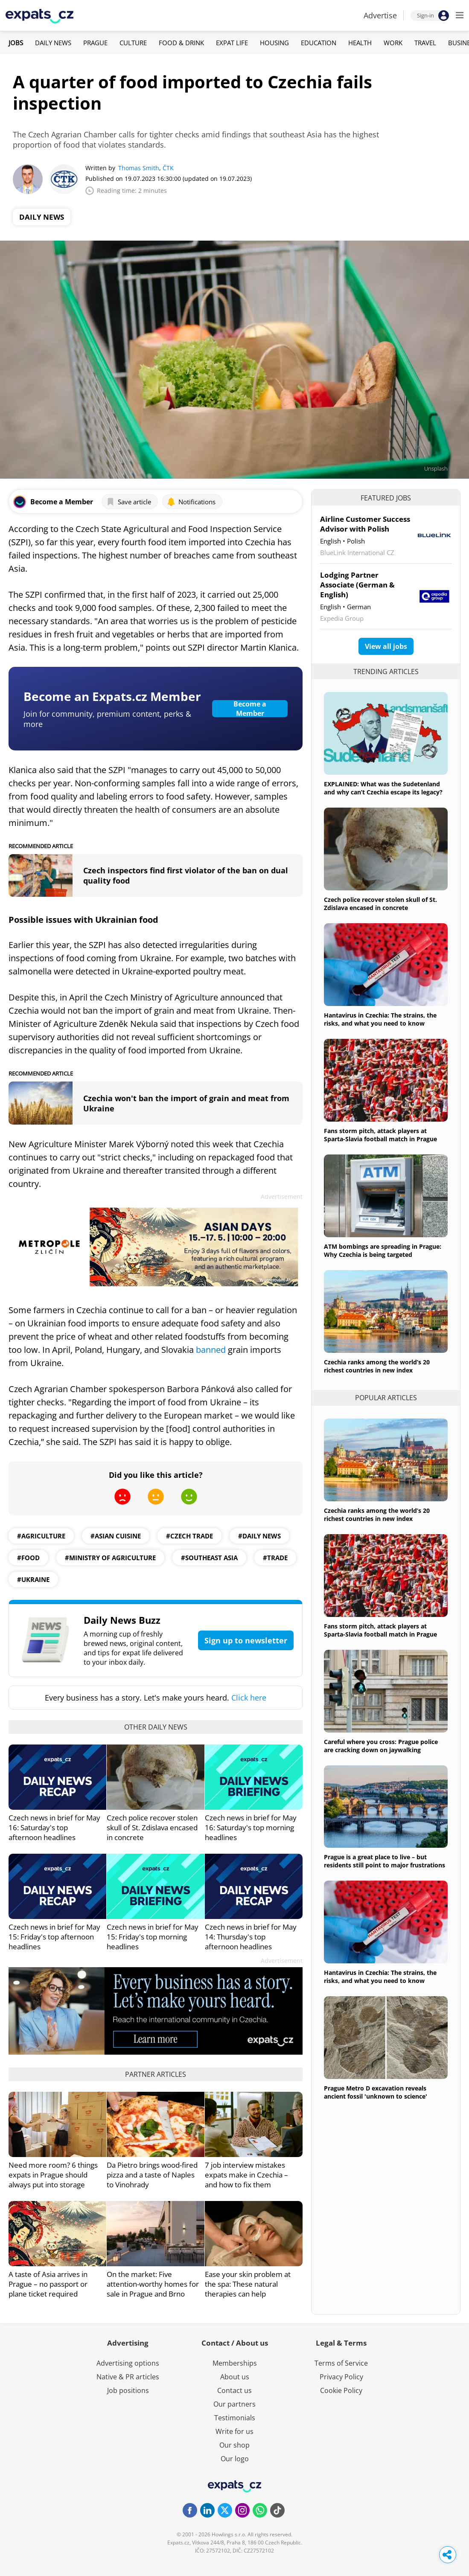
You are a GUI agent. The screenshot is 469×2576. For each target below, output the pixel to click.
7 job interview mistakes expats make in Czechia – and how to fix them (246, 2174)
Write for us (234, 2431)
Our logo (235, 2458)
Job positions (128, 2390)
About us (234, 2376)
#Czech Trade (189, 1536)
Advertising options (127, 2363)
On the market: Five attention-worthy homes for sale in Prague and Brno (153, 2284)
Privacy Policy (341, 2376)
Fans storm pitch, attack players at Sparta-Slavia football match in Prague (380, 1135)
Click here (248, 1697)
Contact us (234, 2390)
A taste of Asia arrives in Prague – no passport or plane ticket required (48, 2284)
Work (393, 42)
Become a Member (249, 708)
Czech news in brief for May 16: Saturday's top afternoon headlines (54, 1827)
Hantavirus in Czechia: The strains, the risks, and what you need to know (380, 1019)
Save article (128, 501)
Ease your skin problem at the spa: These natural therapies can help (248, 2284)
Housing (274, 42)
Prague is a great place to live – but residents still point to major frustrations (384, 1861)
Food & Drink (181, 42)
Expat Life (232, 42)
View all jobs (386, 646)
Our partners (234, 2404)
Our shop (234, 2445)
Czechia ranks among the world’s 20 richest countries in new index (377, 1366)
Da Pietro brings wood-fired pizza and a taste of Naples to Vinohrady (152, 2174)
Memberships (235, 2363)
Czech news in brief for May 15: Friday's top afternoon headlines (54, 1936)
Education (318, 42)
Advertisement (282, 1196)
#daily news (259, 1536)
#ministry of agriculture (110, 1557)
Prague (95, 42)
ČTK (168, 168)
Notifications (191, 501)
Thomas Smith (138, 168)
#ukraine (33, 1579)
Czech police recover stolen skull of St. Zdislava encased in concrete (152, 1827)
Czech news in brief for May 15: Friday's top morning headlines (152, 1936)
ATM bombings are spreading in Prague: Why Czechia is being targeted (382, 1250)
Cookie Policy (341, 2390)
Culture (133, 42)
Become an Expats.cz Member (112, 696)
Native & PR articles (127, 2376)
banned (212, 1349)
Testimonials (234, 2417)
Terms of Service (341, 2363)
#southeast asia (209, 1557)
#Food (28, 1557)
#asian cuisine (115, 1536)
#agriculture (41, 1536)
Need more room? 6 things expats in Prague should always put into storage (53, 2174)
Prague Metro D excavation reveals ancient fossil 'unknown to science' (375, 2092)
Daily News (53, 42)
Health (360, 42)
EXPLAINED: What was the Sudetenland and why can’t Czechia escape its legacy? (383, 788)
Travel (425, 42)
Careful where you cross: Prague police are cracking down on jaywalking (381, 1746)
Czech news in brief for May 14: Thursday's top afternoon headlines (251, 1936)
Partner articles (155, 2074)
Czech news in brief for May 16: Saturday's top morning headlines (251, 1827)
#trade (275, 1557)
